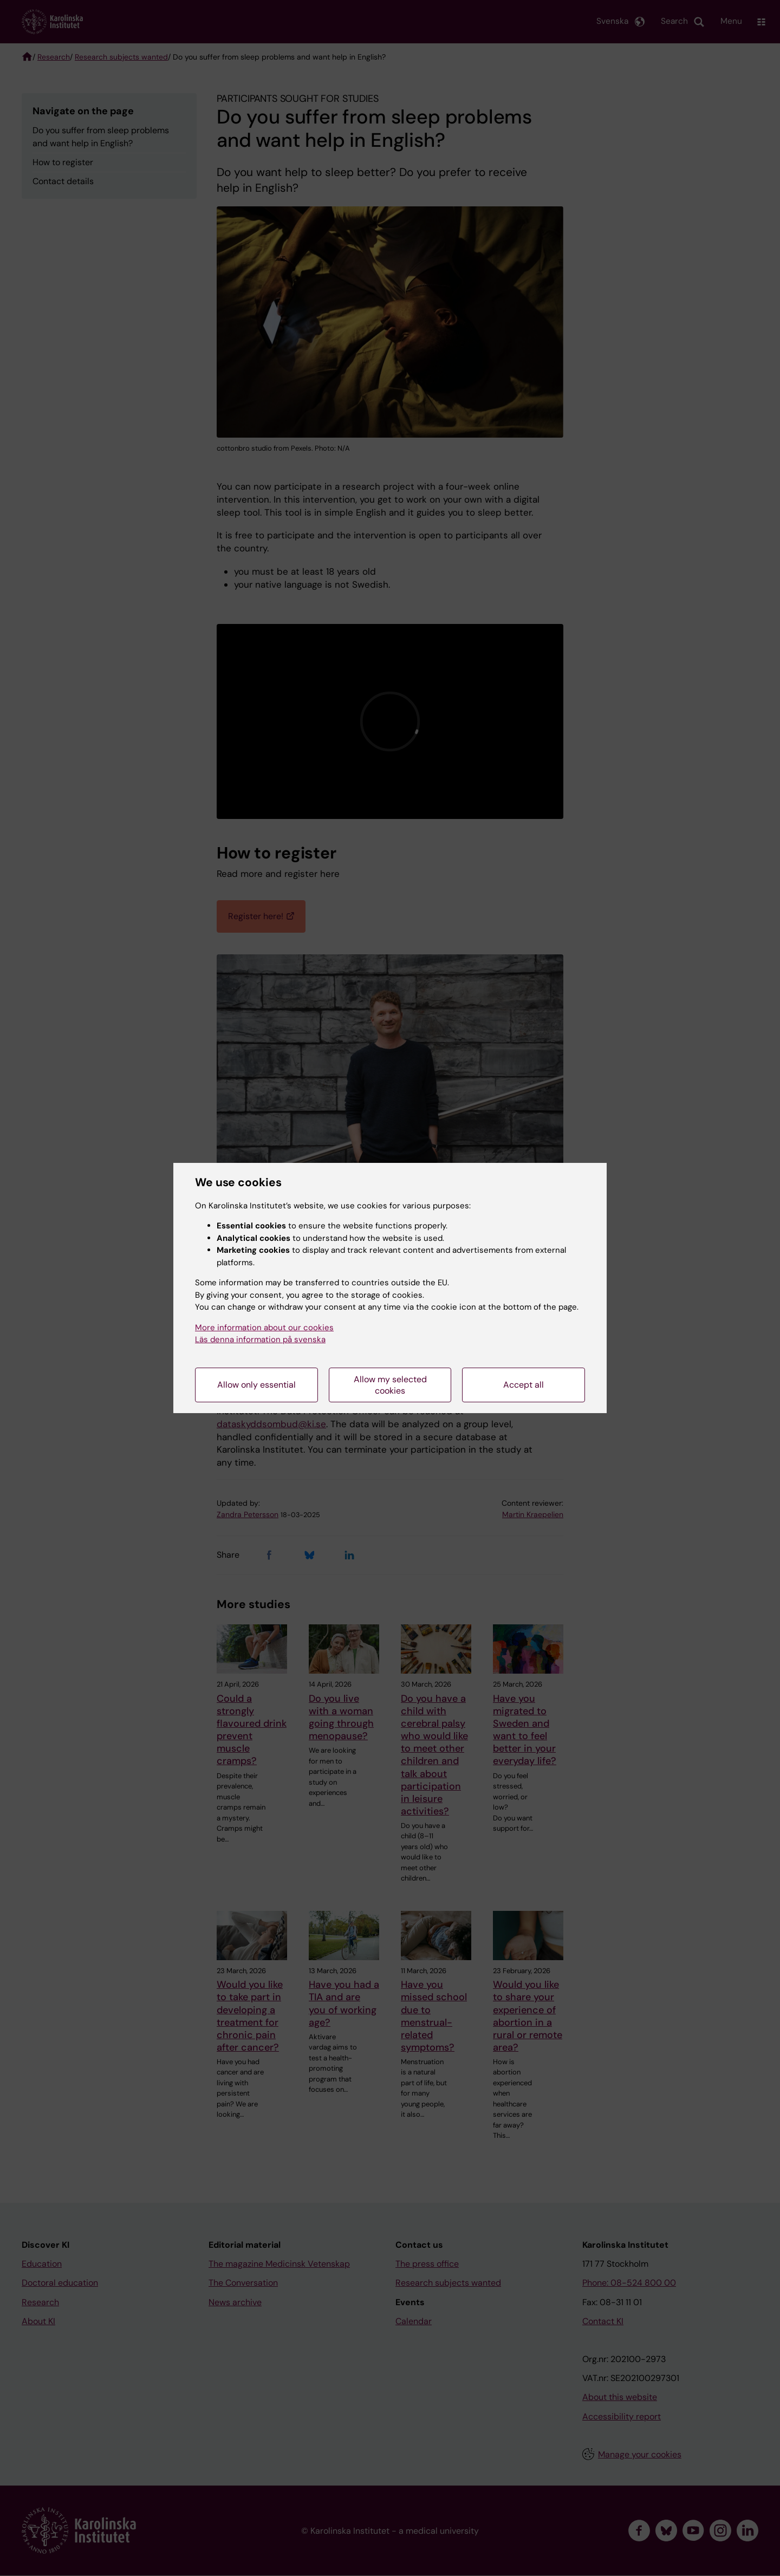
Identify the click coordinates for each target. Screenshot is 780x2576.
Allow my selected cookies (390, 1385)
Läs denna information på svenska (260, 1339)
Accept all (523, 1384)
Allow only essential (256, 1384)
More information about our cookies (264, 1327)
